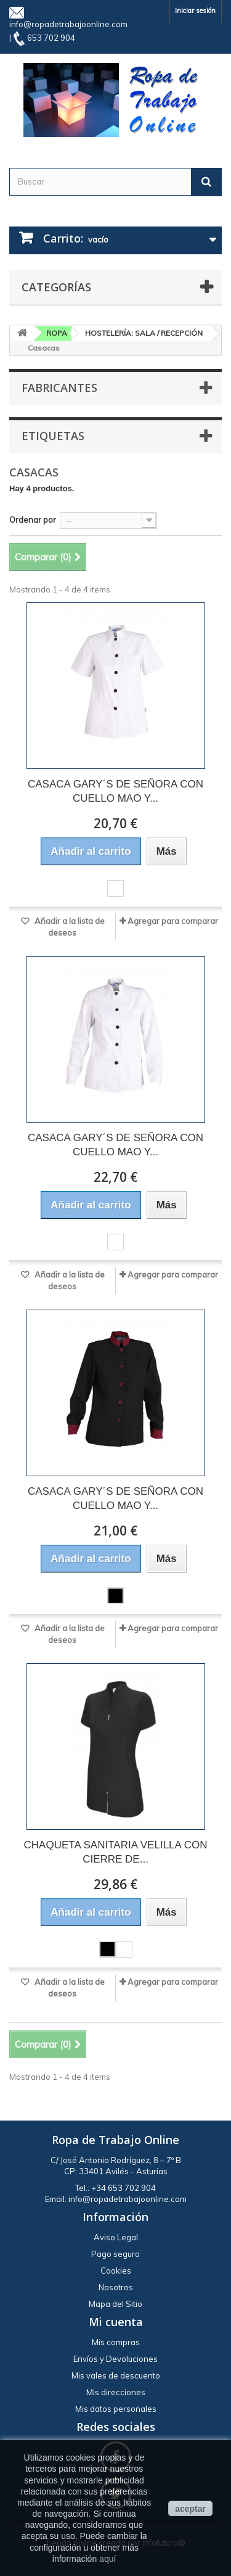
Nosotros (116, 2287)
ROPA (56, 333)
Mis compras (116, 2342)
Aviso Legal (116, 2237)
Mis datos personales (115, 2409)
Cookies (115, 2270)
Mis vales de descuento (115, 2375)
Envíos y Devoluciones (115, 2359)
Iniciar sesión (195, 10)
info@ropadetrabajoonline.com (68, 24)
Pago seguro (115, 2254)
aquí (107, 2559)
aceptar (190, 2509)
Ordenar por (32, 520)
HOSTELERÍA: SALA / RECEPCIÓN (144, 333)
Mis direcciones (115, 2392)
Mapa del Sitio (115, 2304)
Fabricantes (59, 387)
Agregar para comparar (173, 921)
